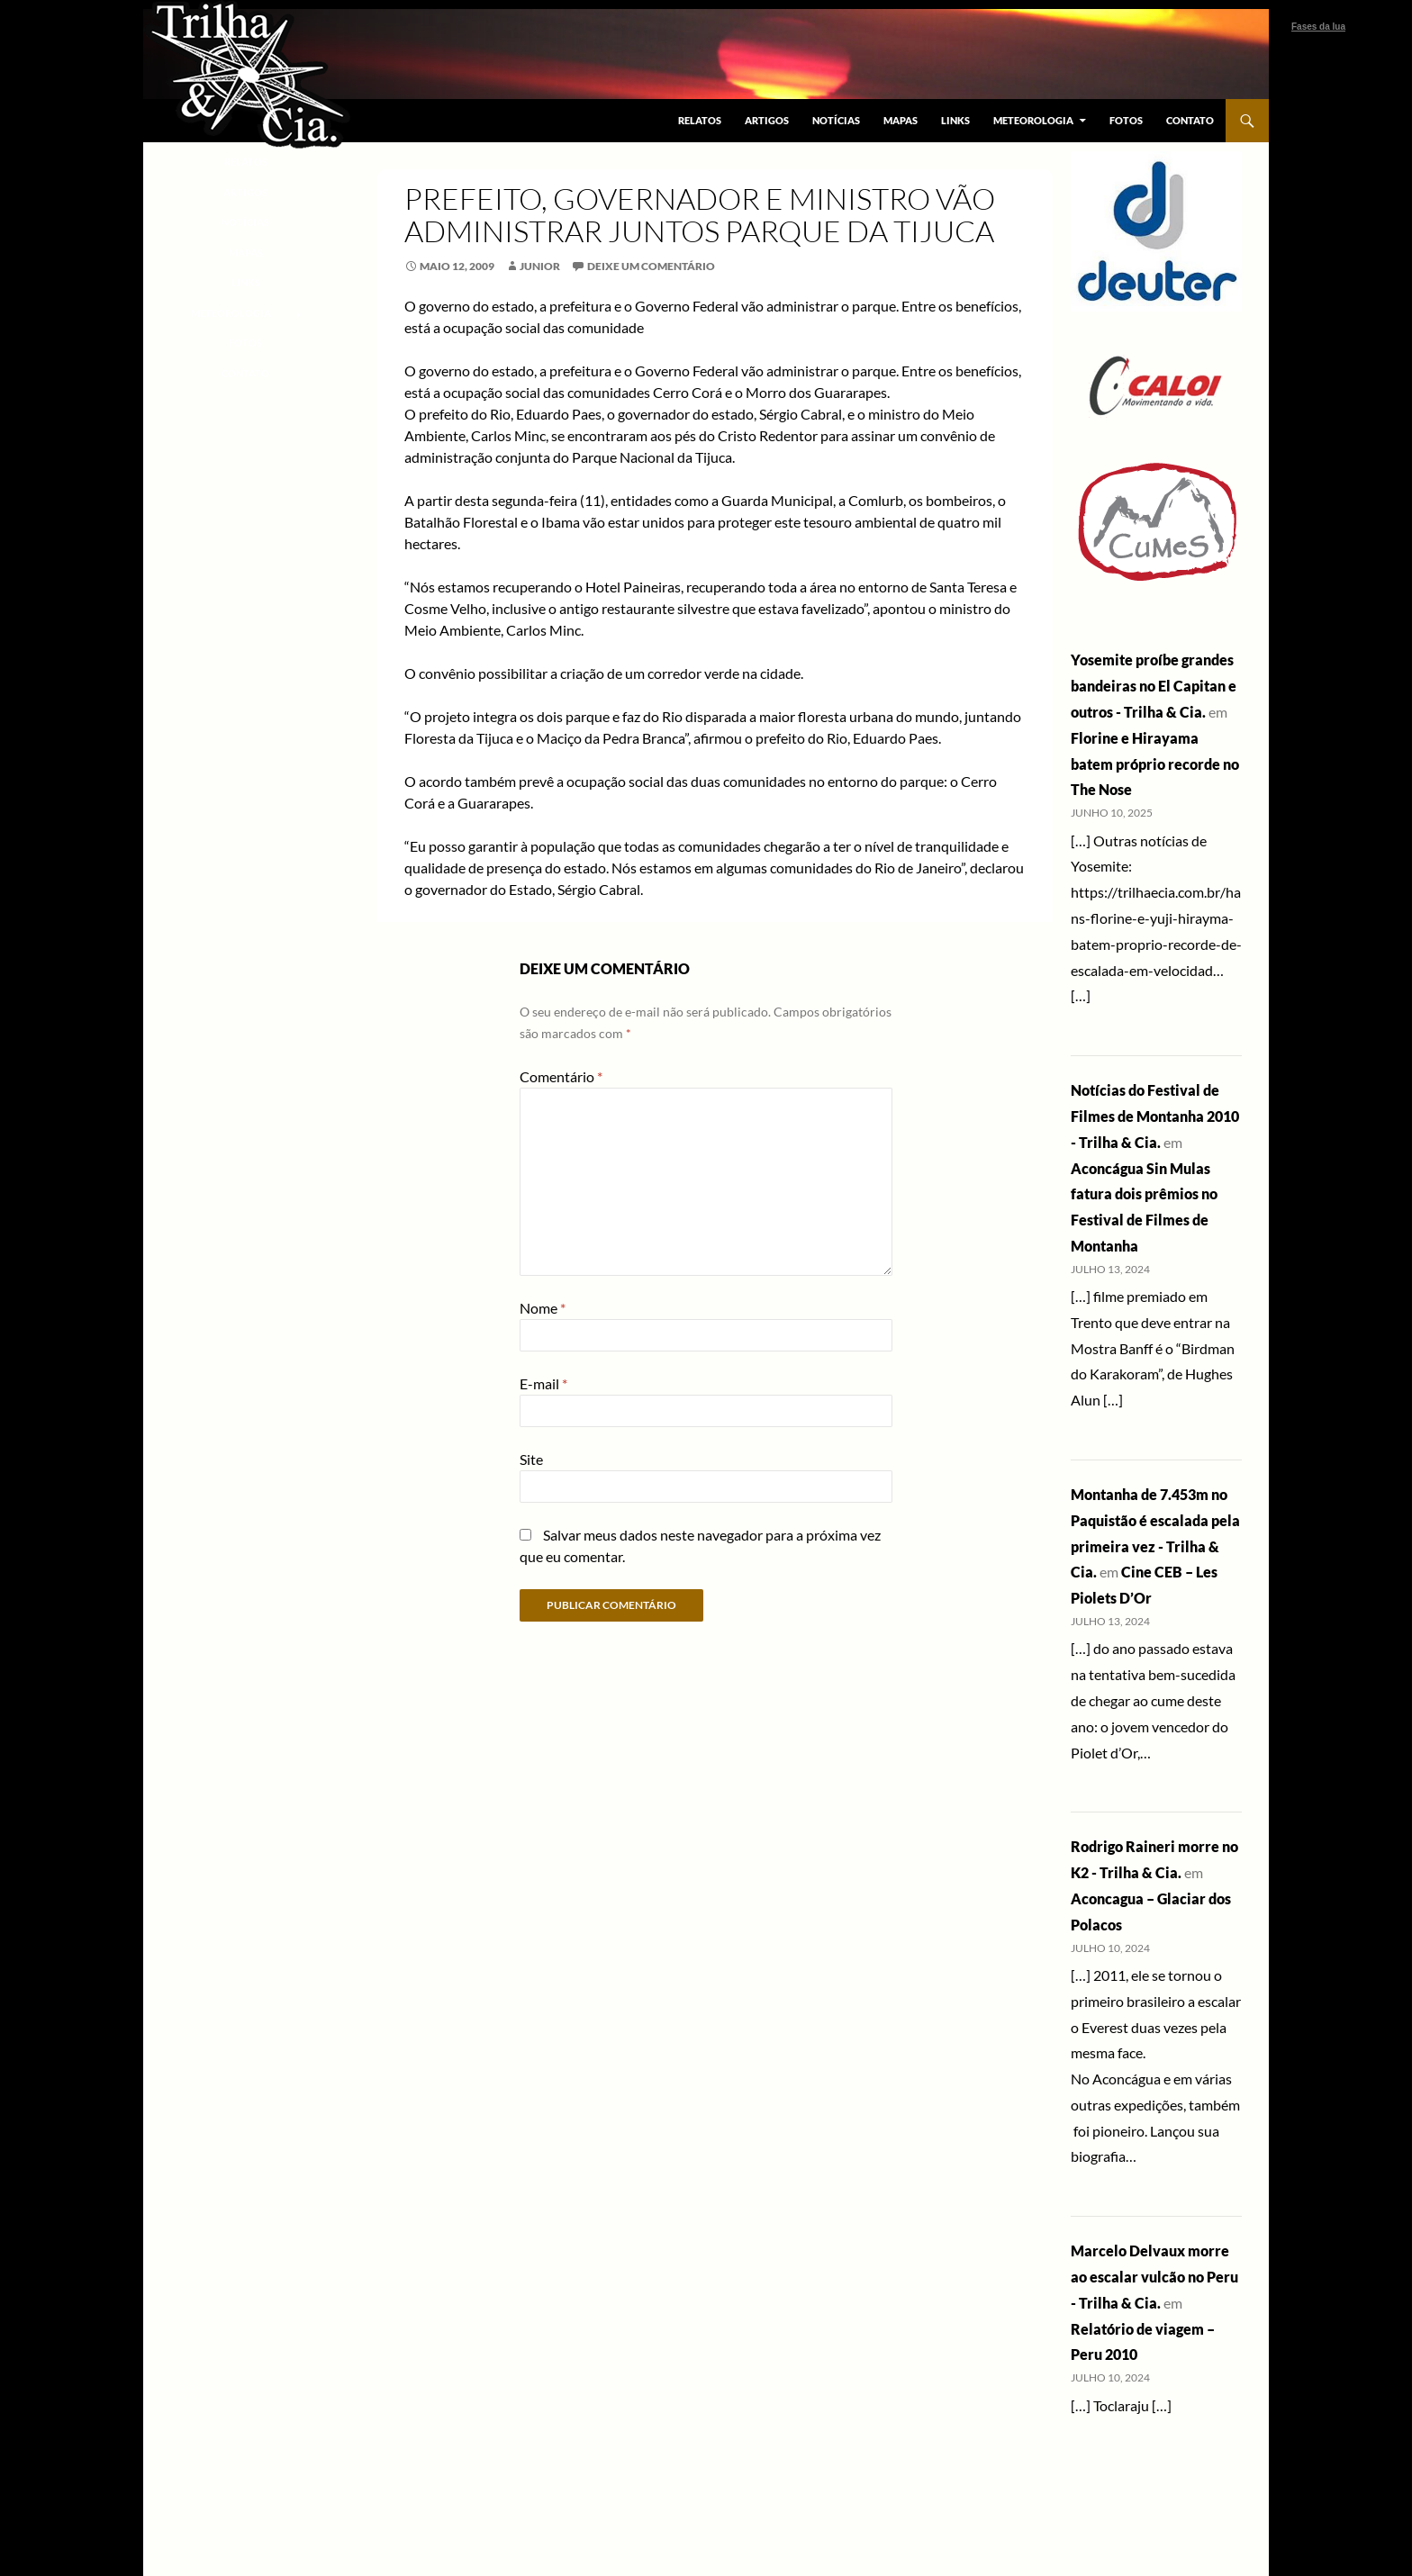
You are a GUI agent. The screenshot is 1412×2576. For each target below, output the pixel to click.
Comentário (561, 1076)
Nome (543, 1307)
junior (540, 266)
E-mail (543, 1383)
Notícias (836, 120)
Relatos (699, 120)
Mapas (900, 120)
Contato (1190, 120)
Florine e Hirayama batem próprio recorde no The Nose (1155, 764)
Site (531, 1459)
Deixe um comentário (651, 266)
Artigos (767, 120)
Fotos (1126, 120)
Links (955, 120)
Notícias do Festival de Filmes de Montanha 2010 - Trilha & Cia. (1155, 1116)
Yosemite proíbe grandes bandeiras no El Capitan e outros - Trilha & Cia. (1153, 685)
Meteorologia (1033, 120)
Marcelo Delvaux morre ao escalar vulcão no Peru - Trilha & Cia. (1154, 2276)
